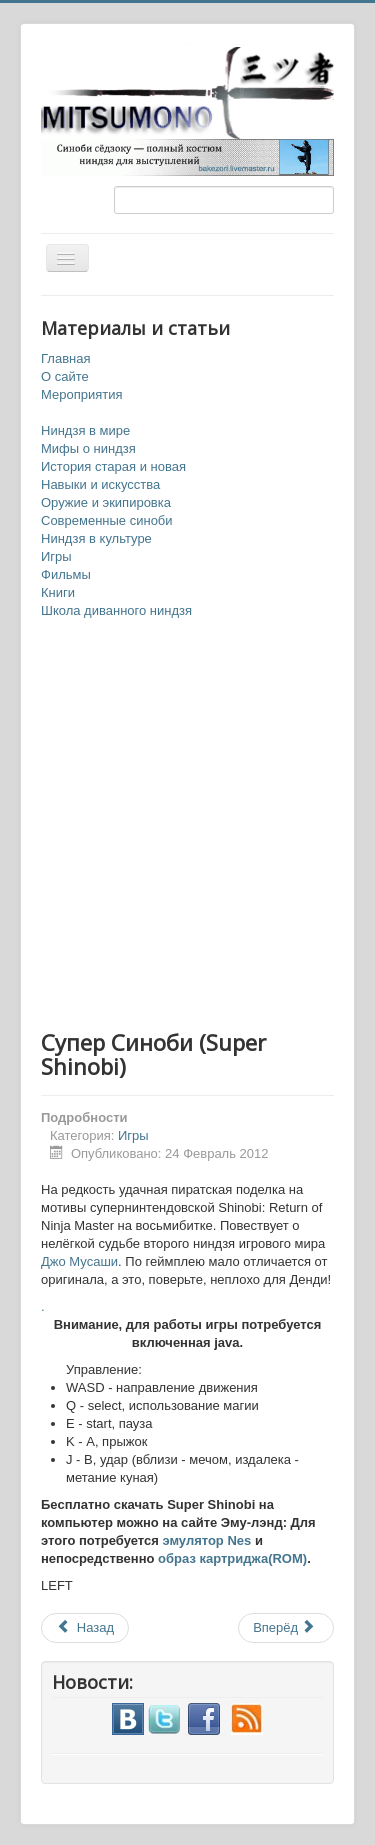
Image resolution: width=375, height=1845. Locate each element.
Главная (65, 358)
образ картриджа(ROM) (232, 1558)
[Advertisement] (187, 825)
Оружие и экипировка (106, 502)
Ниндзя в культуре (96, 538)
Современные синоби (107, 520)
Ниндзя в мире (85, 430)
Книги (58, 592)
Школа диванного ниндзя (116, 610)
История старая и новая (113, 466)
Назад (85, 1627)
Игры (56, 556)
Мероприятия (82, 394)
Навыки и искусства (100, 484)
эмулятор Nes (206, 1540)
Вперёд (284, 1627)
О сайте (65, 376)
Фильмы (66, 574)
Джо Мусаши (79, 1261)
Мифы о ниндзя (88, 448)
